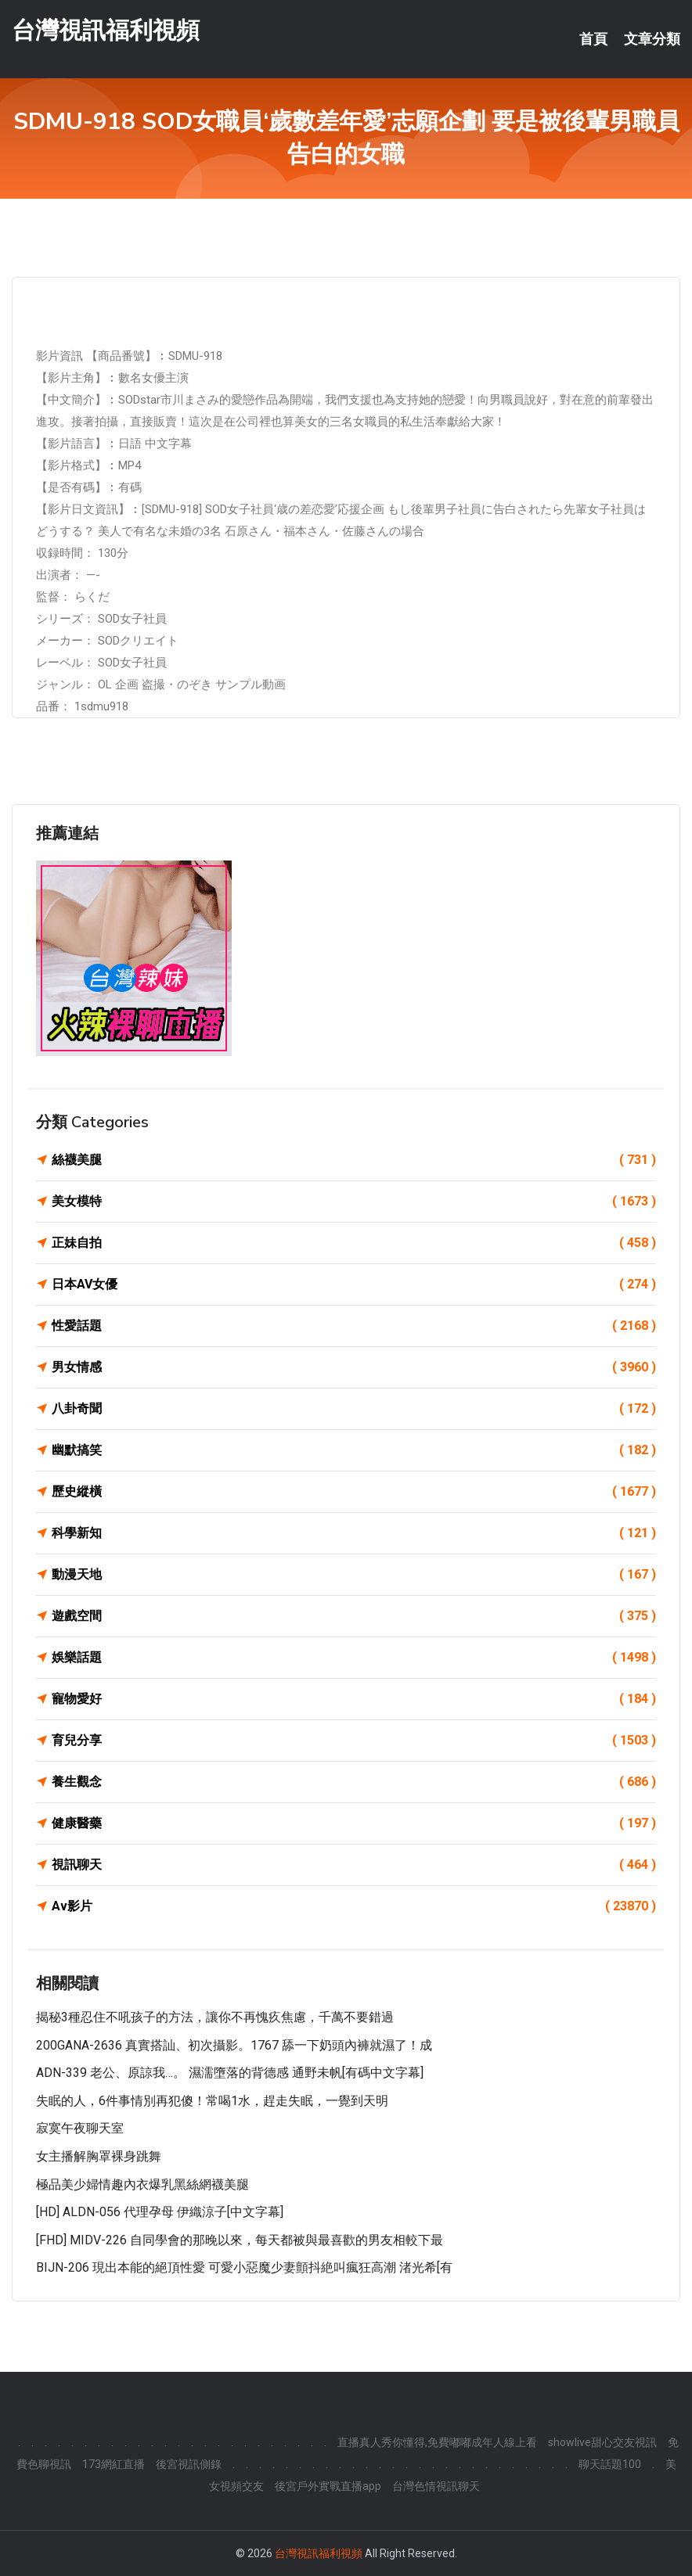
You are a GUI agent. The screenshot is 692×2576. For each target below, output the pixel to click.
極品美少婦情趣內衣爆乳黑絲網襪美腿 (142, 2184)
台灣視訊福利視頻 (106, 30)
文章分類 (652, 39)
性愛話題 (354, 1326)
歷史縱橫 (354, 1492)
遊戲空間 (354, 1616)
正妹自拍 (354, 1243)
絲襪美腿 (354, 1160)
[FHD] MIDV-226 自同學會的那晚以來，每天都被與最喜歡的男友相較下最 (239, 2240)
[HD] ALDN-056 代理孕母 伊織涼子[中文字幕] (159, 2211)
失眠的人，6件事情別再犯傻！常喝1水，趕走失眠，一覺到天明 (212, 2100)
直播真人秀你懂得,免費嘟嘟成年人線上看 (437, 2442)
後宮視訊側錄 (189, 2464)
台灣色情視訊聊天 (436, 2486)
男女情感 (354, 1367)
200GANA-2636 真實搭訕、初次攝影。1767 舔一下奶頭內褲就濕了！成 (234, 2045)
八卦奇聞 (354, 1409)
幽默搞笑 (354, 1450)
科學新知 (354, 1533)
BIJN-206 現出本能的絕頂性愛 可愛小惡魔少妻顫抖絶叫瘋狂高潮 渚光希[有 (244, 2267)
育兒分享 (354, 1740)
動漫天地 (354, 1575)
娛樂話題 (354, 1658)
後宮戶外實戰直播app (328, 2486)
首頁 (593, 39)
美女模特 (354, 1202)
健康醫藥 (354, 1823)
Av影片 (354, 1906)
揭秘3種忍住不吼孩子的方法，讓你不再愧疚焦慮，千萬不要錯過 (215, 2017)
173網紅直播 (113, 2464)
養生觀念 (354, 1782)
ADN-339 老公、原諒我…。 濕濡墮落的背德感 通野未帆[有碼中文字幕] (229, 2072)
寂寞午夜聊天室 (80, 2128)
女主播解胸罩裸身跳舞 (98, 2156)
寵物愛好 (354, 1699)
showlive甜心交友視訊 (602, 2442)
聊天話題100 (609, 2464)
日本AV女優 (354, 1284)
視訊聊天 (354, 1865)
